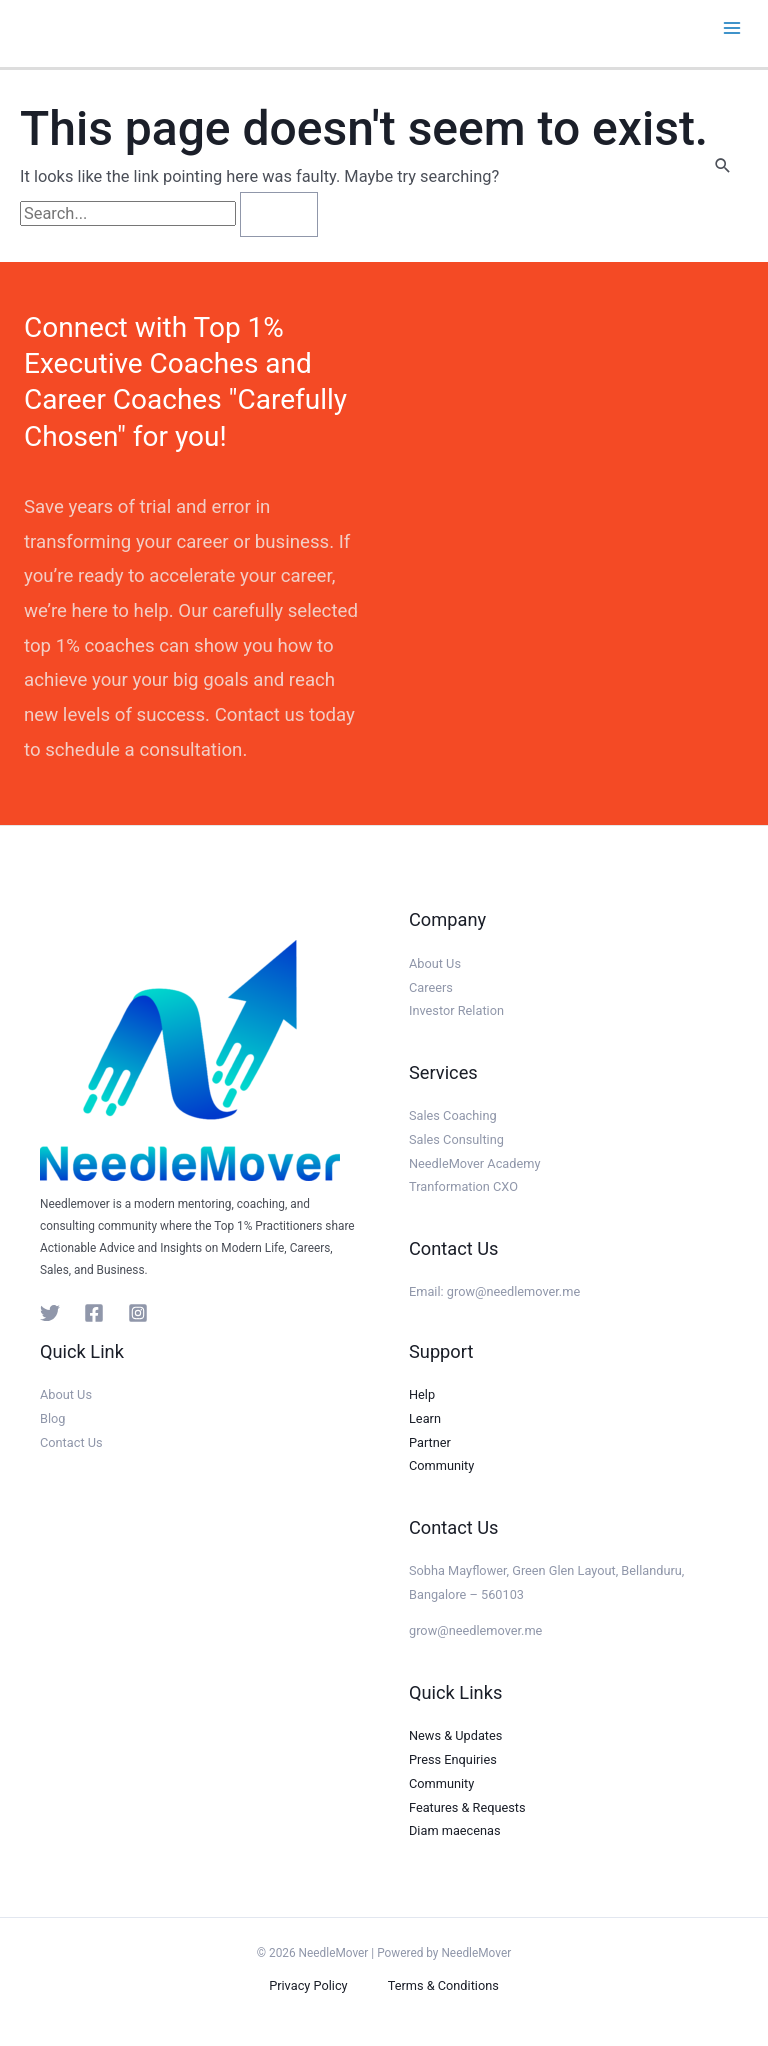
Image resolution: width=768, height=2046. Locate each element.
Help (422, 1394)
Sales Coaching (453, 1115)
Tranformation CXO (463, 1186)
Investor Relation (456, 1010)
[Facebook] (94, 1313)
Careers (431, 987)
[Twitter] (50, 1313)
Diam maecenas (455, 1830)
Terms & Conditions (443, 1985)
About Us (435, 963)
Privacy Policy (308, 1985)
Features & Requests (467, 1807)
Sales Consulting (456, 1139)
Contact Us (71, 1442)
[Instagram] (138, 1313)
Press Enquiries (453, 1759)
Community (441, 1465)
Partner (430, 1442)
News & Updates (455, 1735)
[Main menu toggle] (731, 28)
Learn (425, 1418)
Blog (52, 1418)
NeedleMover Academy (474, 1163)
